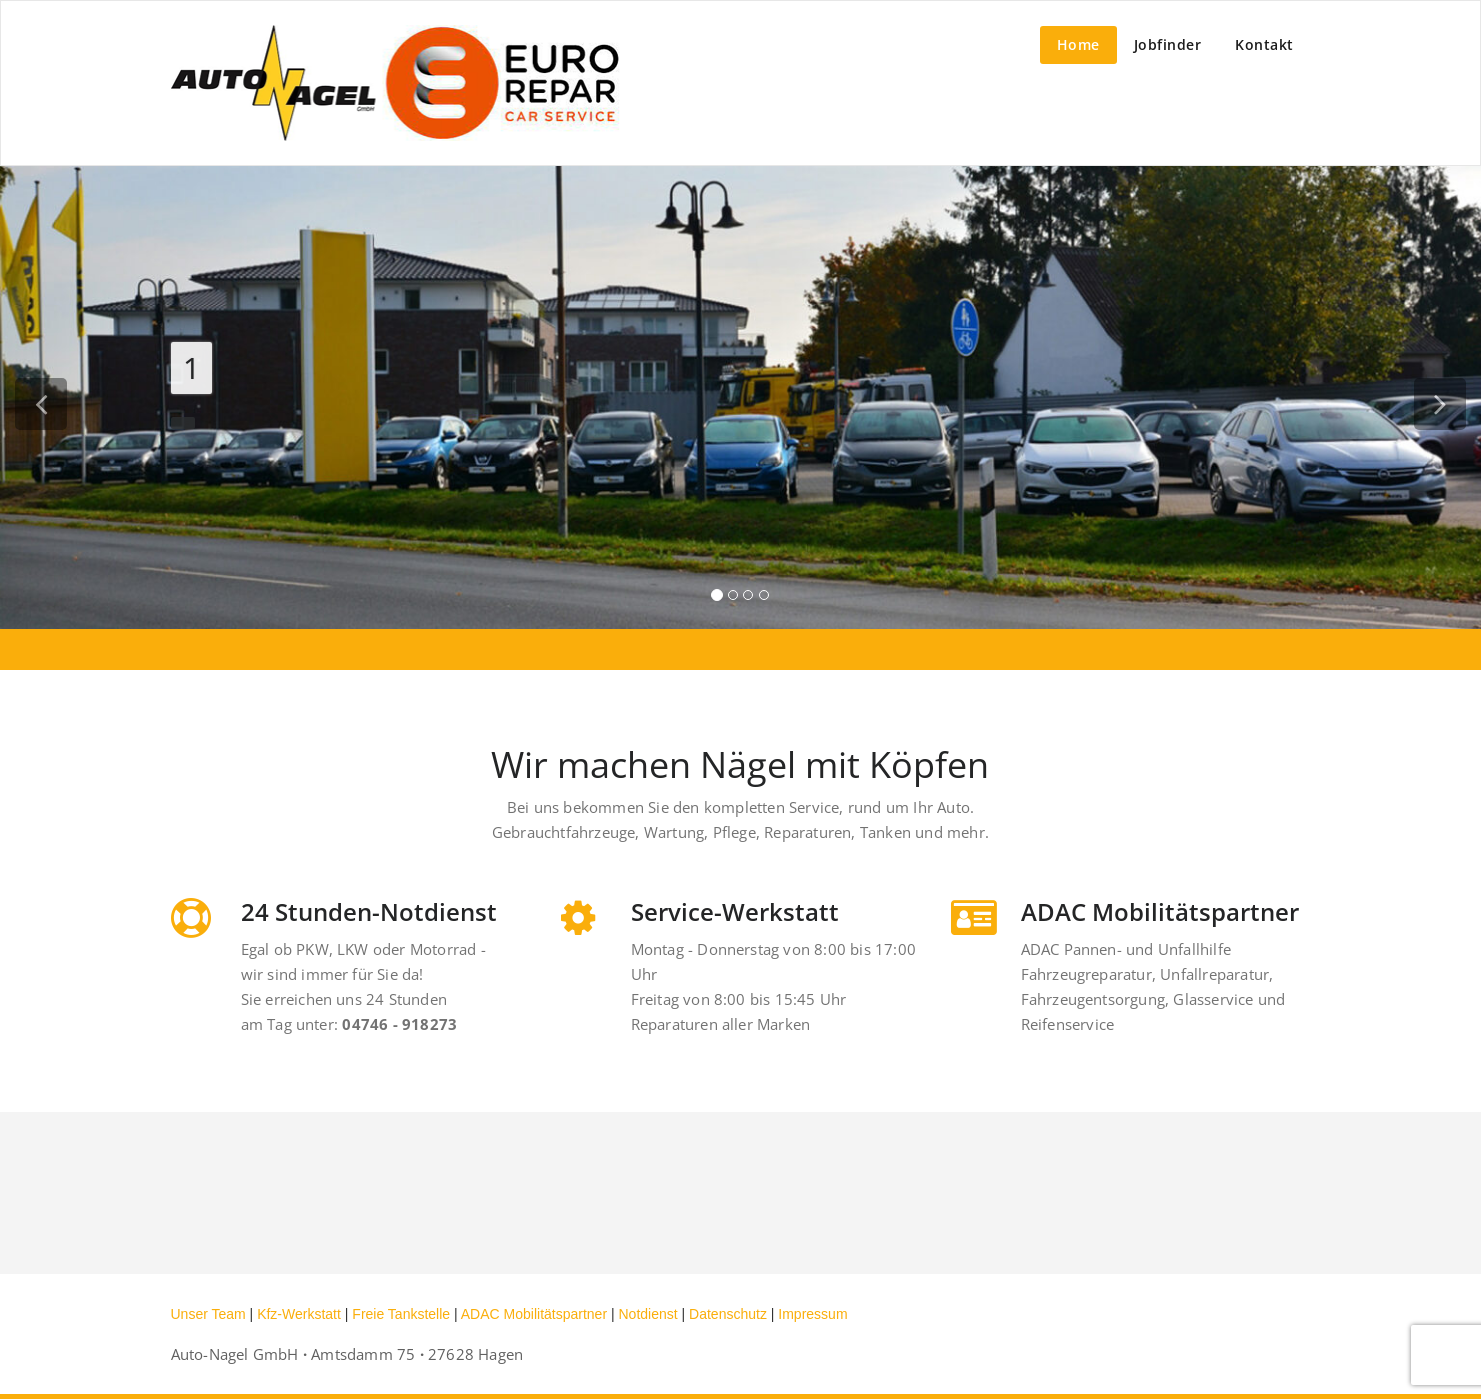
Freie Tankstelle (403, 1314)
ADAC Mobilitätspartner (536, 1314)
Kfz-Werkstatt (301, 1314)
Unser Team (210, 1314)
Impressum (812, 1314)
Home (1078, 44)
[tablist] (740, 599)
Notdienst (648, 1314)
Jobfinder (1168, 44)
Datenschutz (730, 1314)
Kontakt (1264, 44)
